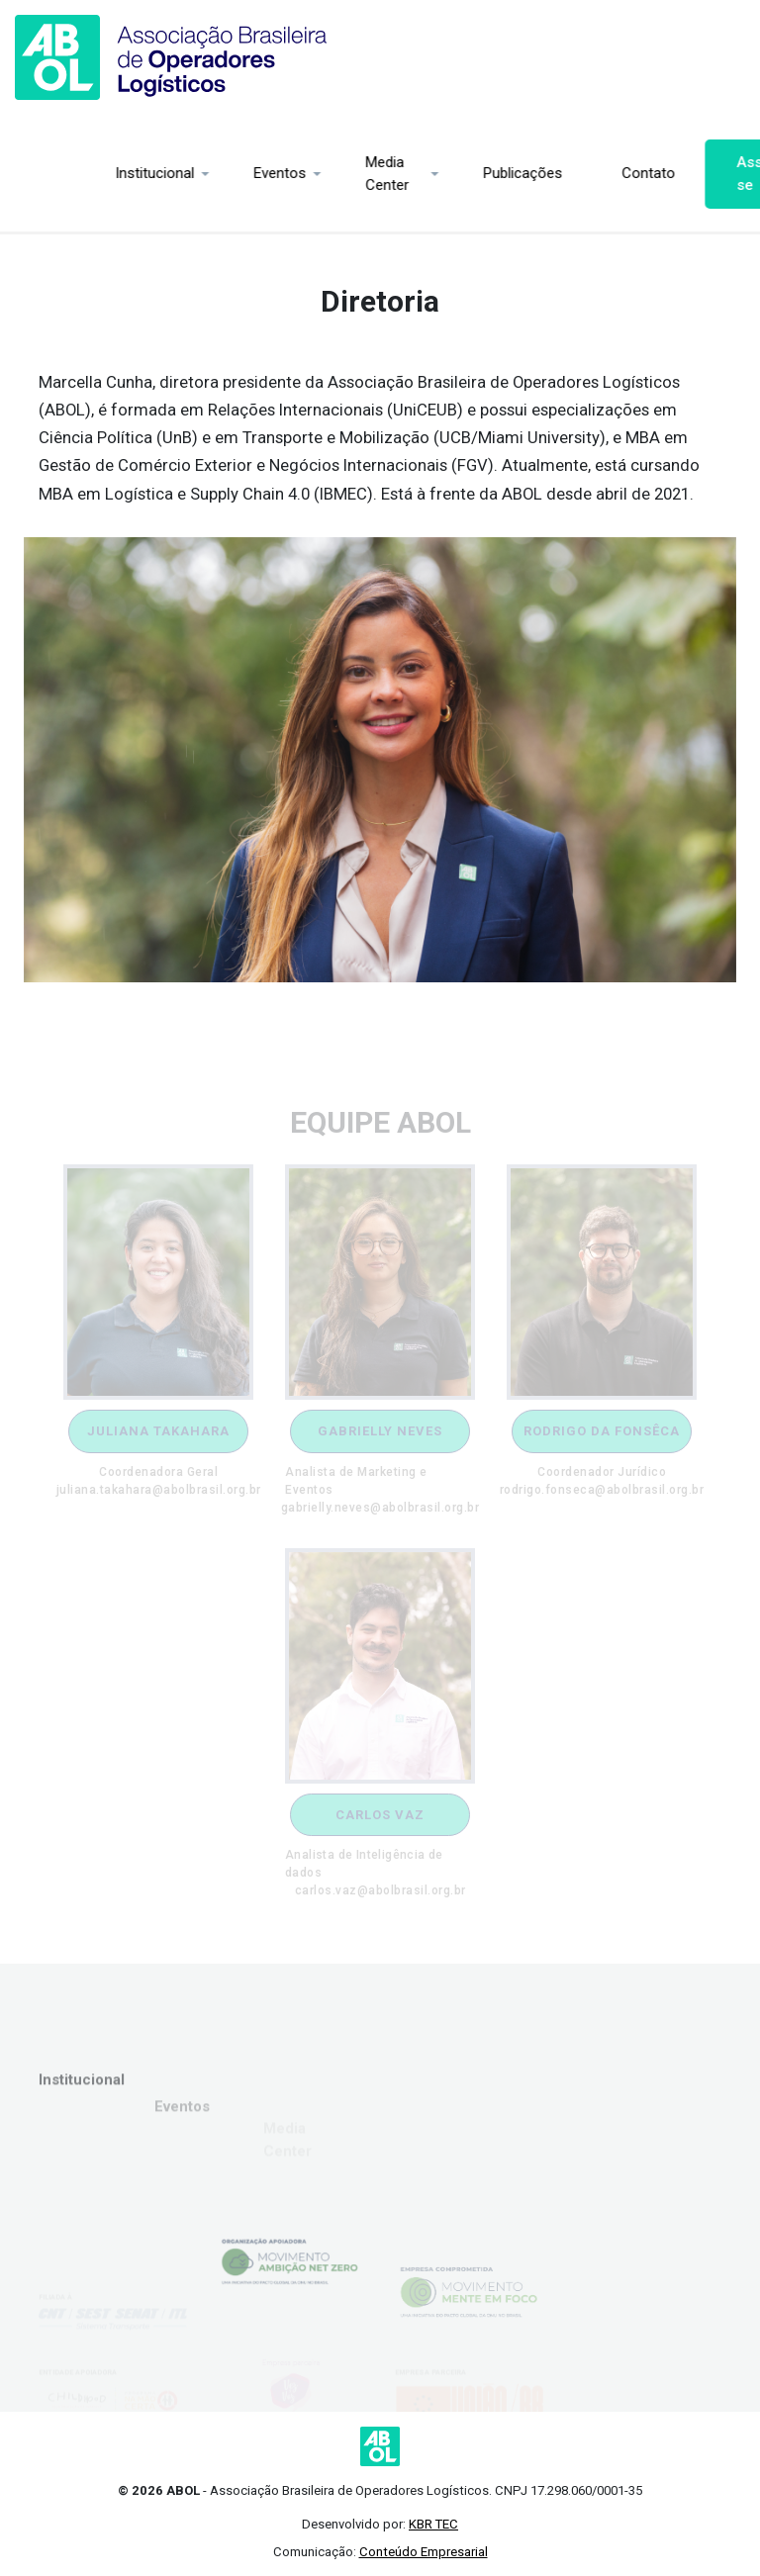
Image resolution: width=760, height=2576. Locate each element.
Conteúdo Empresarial (423, 2551)
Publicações (437, 173)
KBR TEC (433, 2524)
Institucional (69, 173)
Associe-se (682, 173)
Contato (563, 173)
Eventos (194, 173)
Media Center (302, 173)
